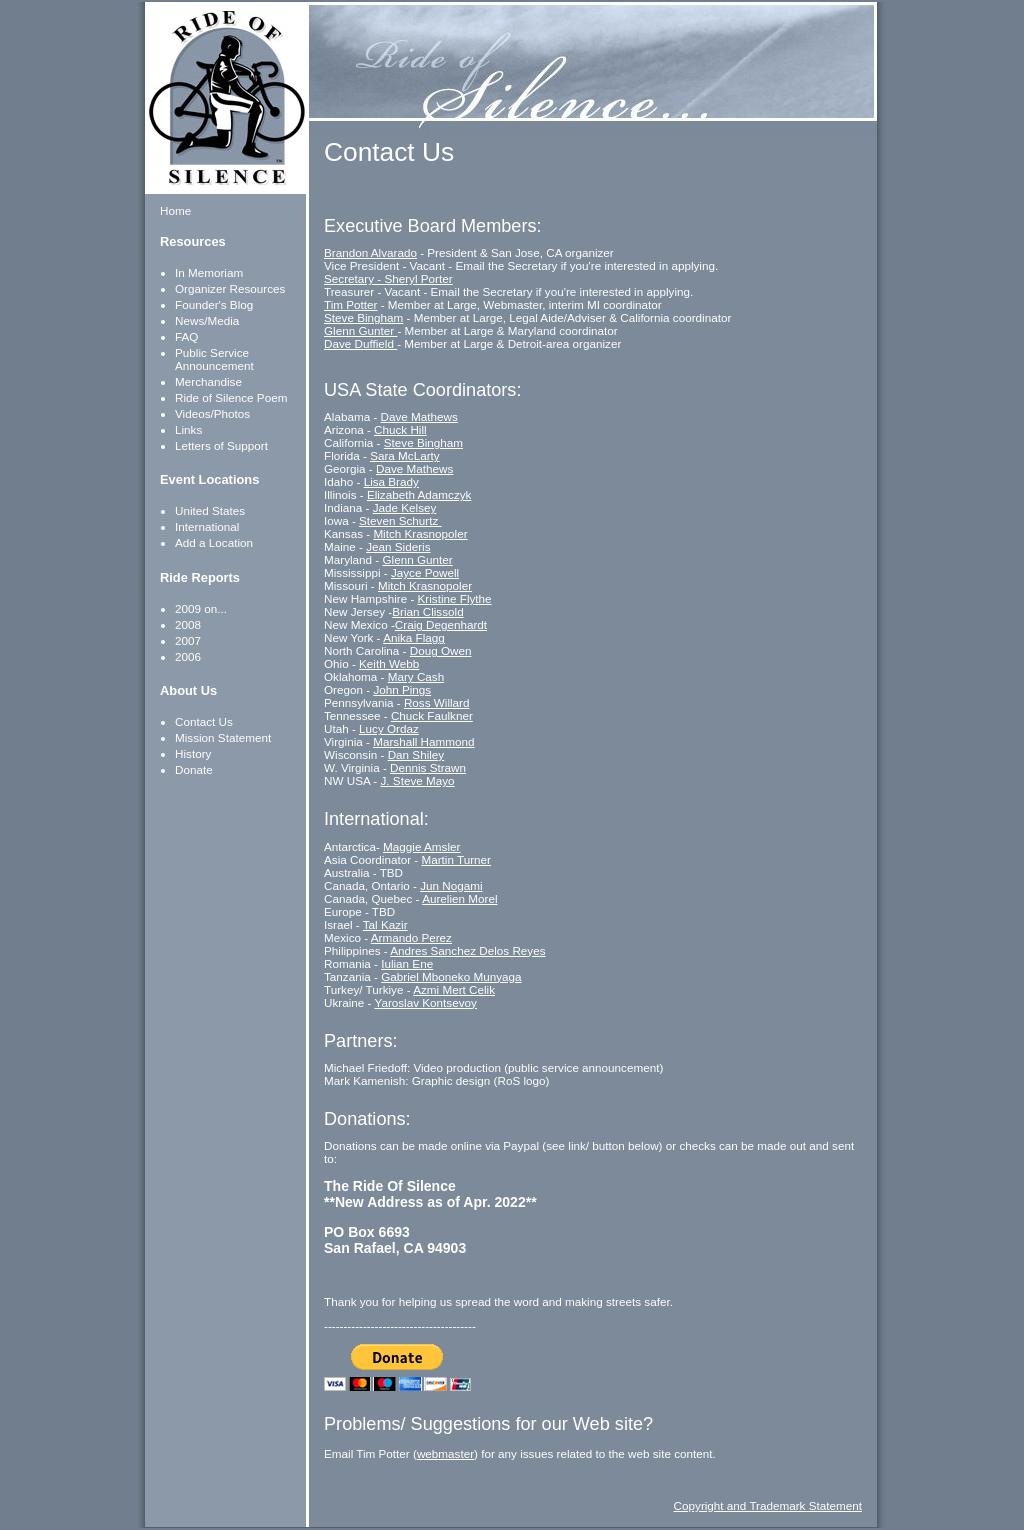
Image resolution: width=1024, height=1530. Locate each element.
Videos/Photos (212, 413)
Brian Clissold (427, 611)
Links (188, 429)
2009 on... (201, 608)
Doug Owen (441, 650)
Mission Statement (223, 737)
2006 (188, 656)
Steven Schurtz (400, 520)
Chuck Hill (400, 429)
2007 (188, 640)
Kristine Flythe (455, 598)
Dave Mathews (419, 416)
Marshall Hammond (423, 741)
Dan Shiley (416, 754)
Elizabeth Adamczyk (419, 494)
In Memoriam (209, 272)
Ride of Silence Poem (231, 397)
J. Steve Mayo (418, 780)
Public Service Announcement (214, 359)
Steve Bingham (363, 317)
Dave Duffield (360, 343)
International (207, 526)
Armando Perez (411, 937)
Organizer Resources (230, 288)
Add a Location (214, 542)
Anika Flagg (414, 637)
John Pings (402, 689)
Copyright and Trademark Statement (768, 1505)
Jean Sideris (398, 546)
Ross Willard (437, 702)
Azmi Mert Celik (454, 989)
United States (210, 510)
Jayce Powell (425, 572)
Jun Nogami (451, 885)
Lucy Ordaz (389, 728)
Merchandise (208, 381)
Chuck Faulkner (432, 715)
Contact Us (204, 721)
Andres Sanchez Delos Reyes (467, 950)
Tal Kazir (385, 924)
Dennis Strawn (428, 767)
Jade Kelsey (405, 507)
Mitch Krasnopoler (420, 533)
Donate (194, 769)
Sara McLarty (405, 455)
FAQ (186, 336)
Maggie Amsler (421, 846)
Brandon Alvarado (370, 252)
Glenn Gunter (360, 330)
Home (175, 210)
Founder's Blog (214, 304)
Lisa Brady (391, 481)
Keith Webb (389, 663)
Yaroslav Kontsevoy (425, 1002)
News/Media (207, 320)
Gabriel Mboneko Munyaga (451, 976)
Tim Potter (350, 304)
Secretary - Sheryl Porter (388, 278)
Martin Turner (456, 859)
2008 (188, 624)
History (193, 753)
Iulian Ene (407, 963)
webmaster (445, 1453)
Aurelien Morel (459, 898)
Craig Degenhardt (441, 624)
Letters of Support (221, 445)
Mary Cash (416, 676)
